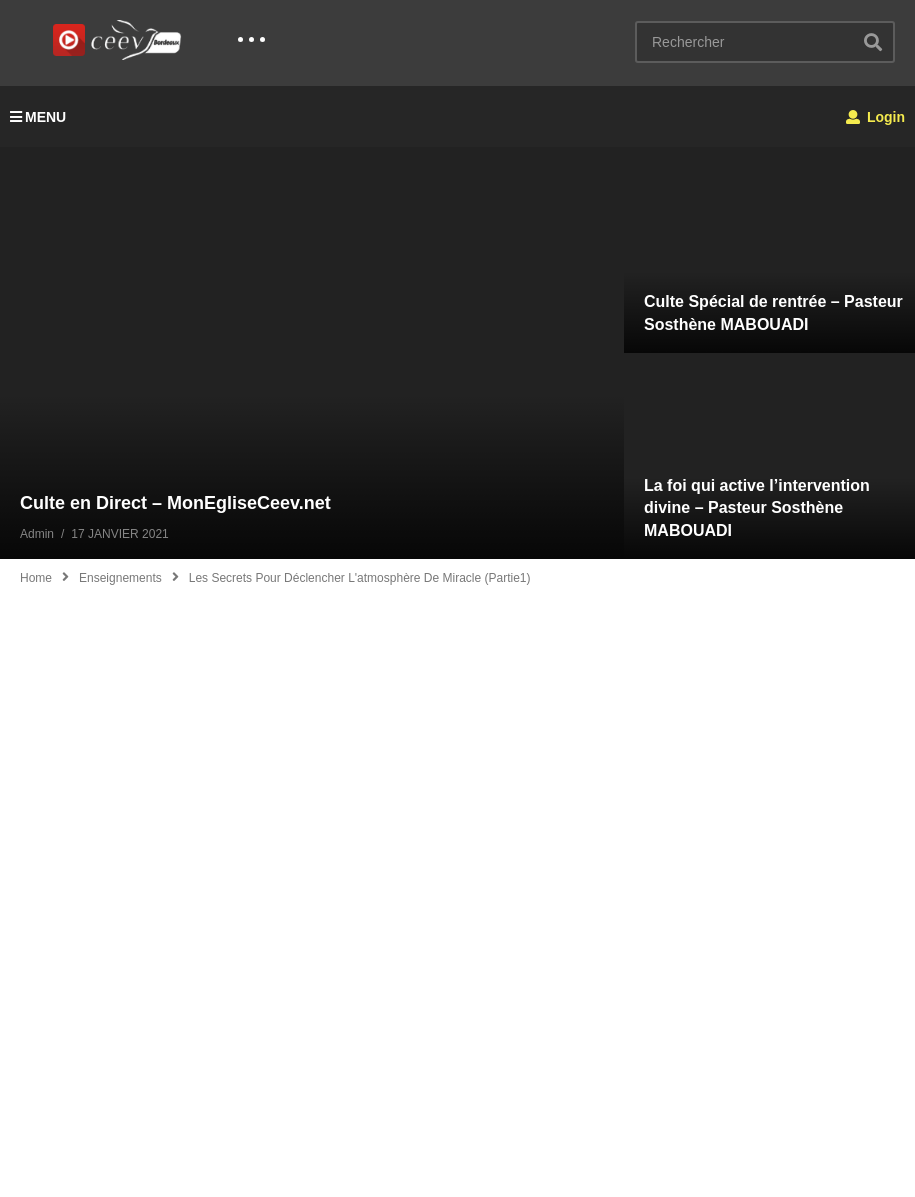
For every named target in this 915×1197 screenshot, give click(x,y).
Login (875, 117)
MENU (38, 117)
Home (36, 578)
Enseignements (120, 578)
